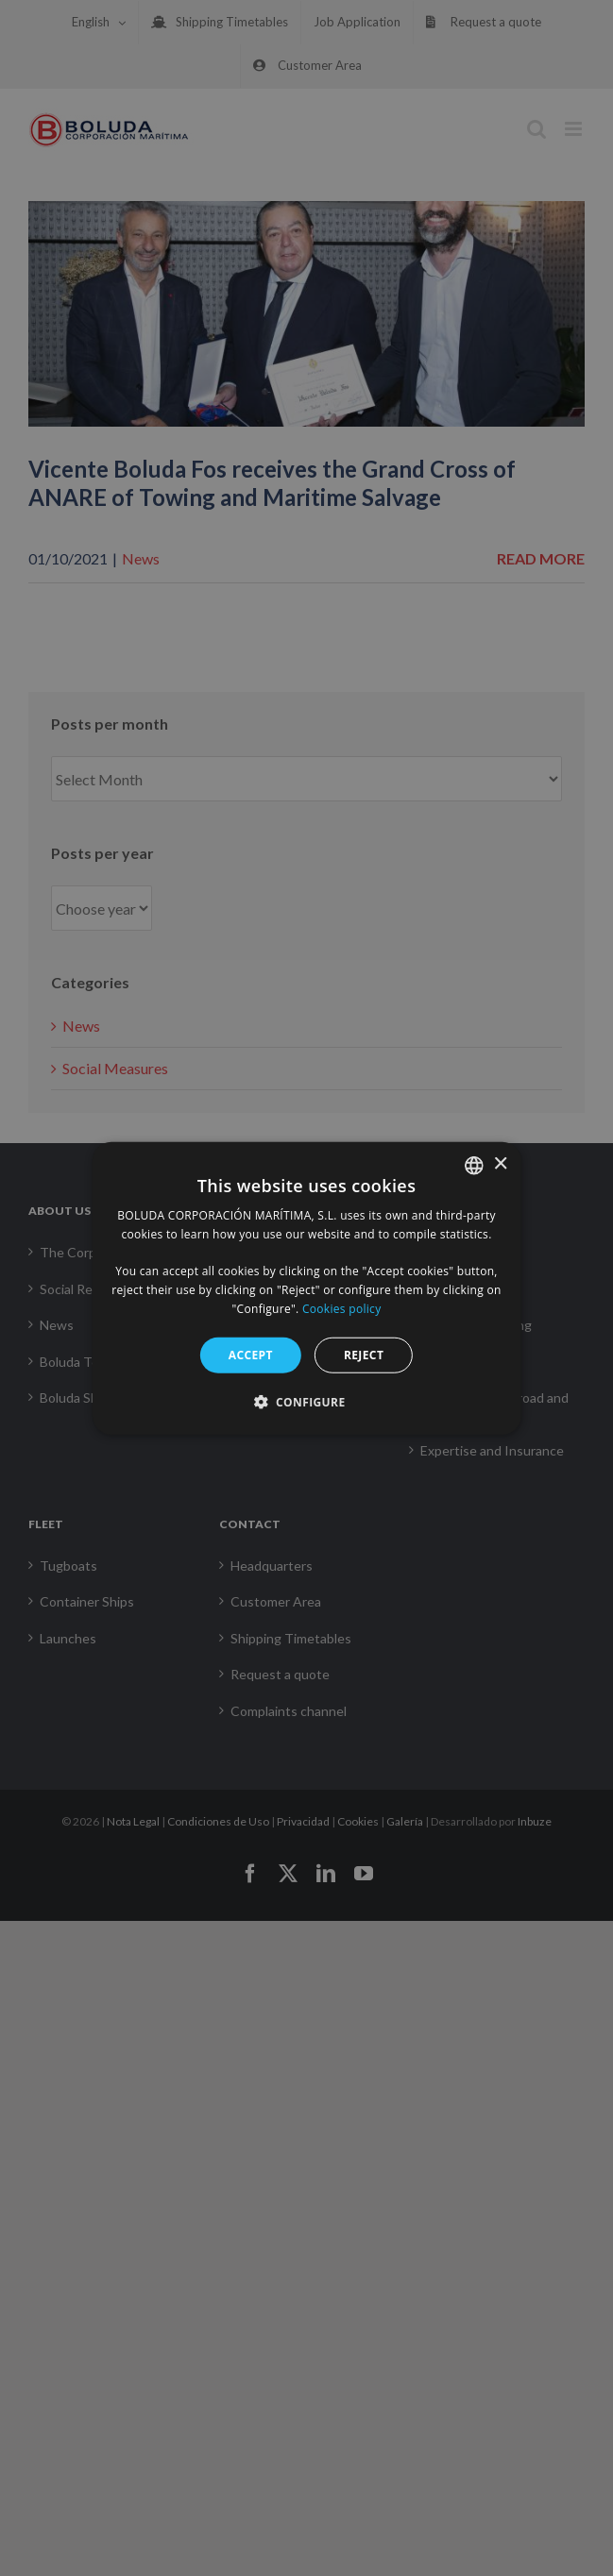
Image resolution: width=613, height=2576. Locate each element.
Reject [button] (363, 1354)
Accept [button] (251, 1354)
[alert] (306, 1288)
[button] (306, 1401)
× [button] (500, 1164)
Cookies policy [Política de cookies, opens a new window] (341, 1309)
